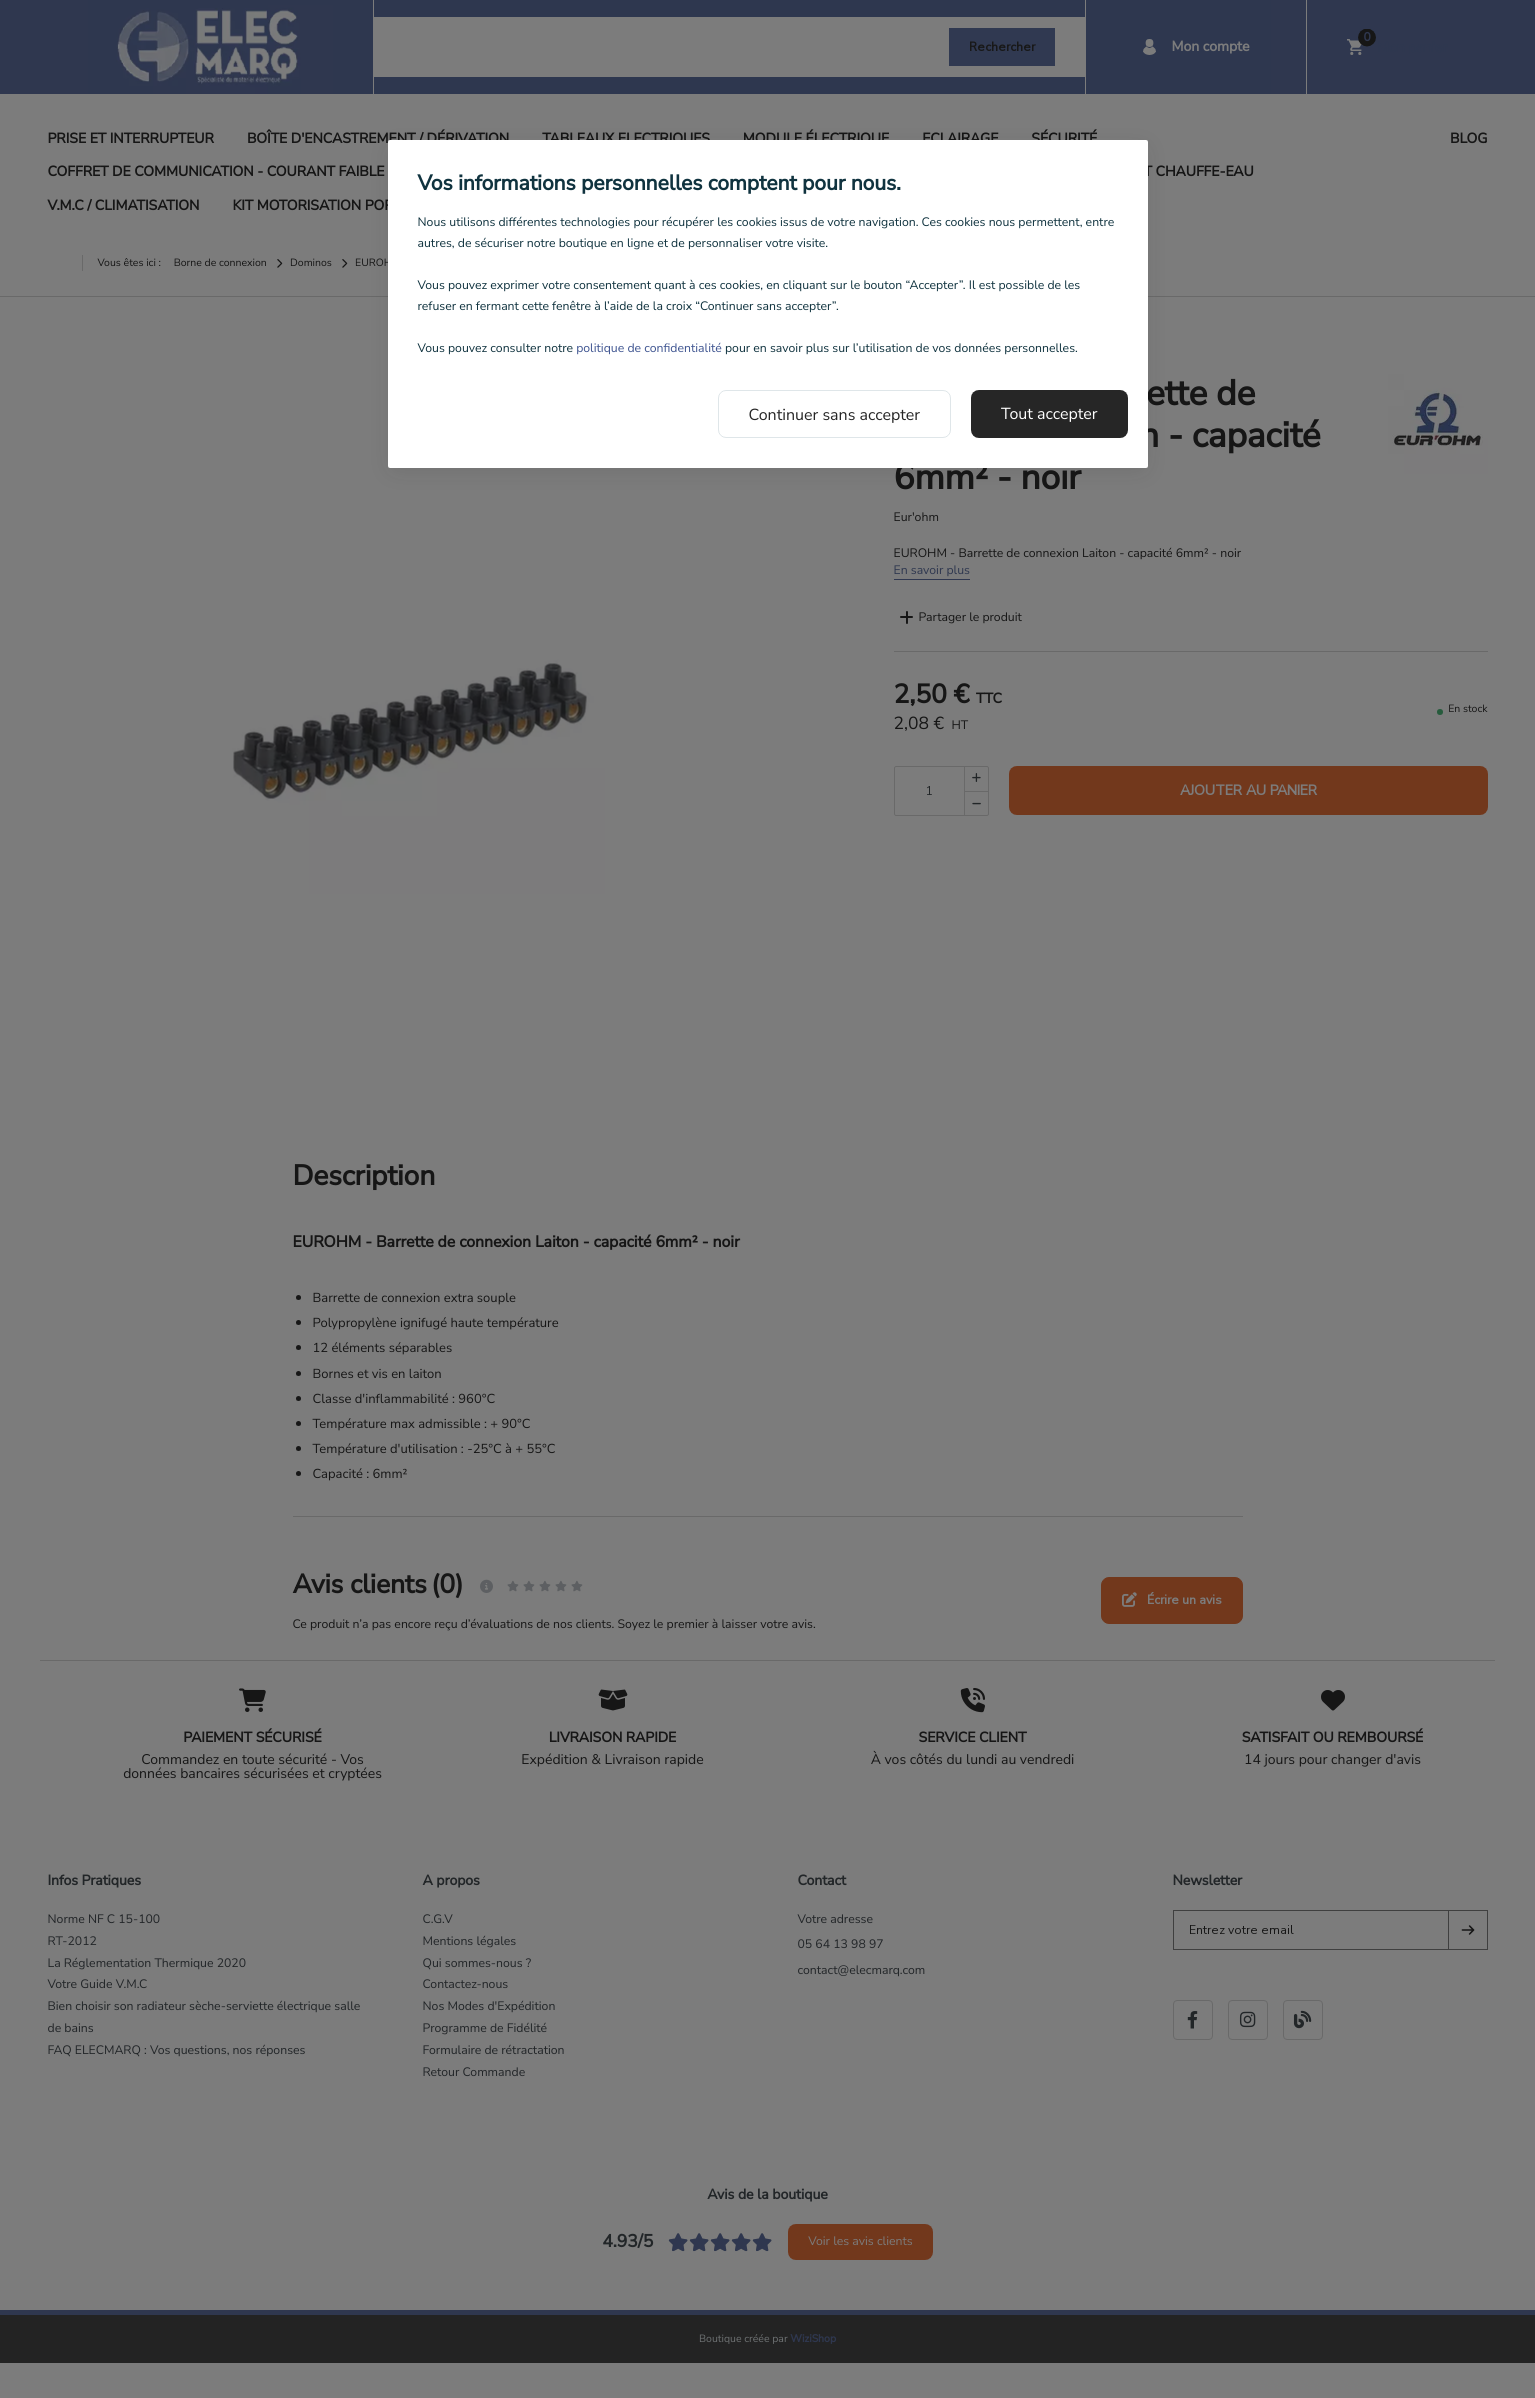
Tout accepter (1049, 414)
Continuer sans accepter (835, 415)
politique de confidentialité (649, 349)
